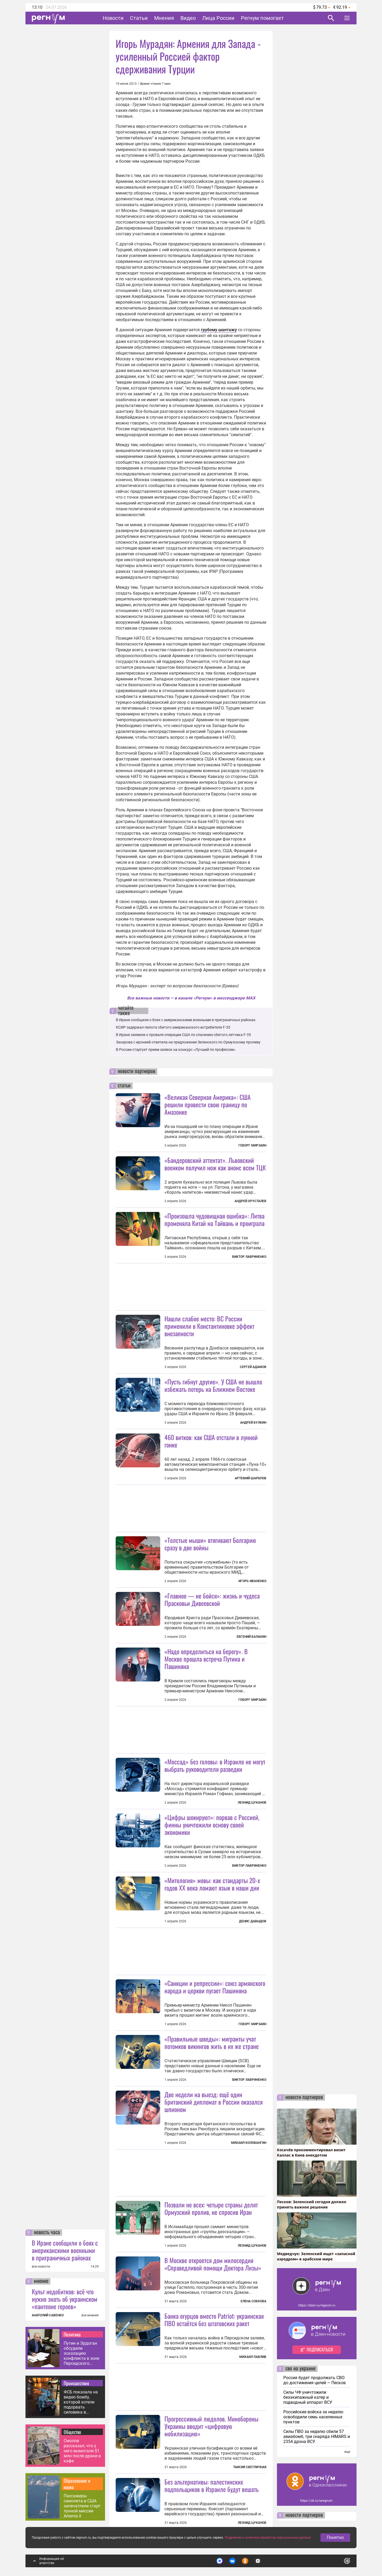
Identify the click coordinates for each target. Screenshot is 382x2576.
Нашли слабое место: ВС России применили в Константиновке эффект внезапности (209, 1326)
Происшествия (76, 2383)
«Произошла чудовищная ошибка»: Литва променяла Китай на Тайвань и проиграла (214, 1219)
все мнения (90, 2315)
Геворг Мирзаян (252, 1145)
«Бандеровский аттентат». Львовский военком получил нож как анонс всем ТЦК (215, 1163)
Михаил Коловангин (248, 2143)
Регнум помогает (262, 18)
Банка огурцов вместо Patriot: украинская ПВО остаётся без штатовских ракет (214, 2319)
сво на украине (300, 2369)
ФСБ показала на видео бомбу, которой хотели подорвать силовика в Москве (81, 2402)
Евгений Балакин (251, 1637)
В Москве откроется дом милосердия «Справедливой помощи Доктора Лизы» (212, 2263)
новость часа (47, 2232)
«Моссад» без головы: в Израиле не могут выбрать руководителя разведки (214, 1765)
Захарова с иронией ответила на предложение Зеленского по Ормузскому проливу (188, 1042)
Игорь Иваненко (252, 1581)
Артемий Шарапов (250, 1478)
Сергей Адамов (253, 1367)
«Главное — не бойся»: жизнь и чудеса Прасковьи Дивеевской (212, 1599)
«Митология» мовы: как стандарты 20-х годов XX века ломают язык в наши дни (212, 1883)
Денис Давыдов (252, 1921)
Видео (188, 18)
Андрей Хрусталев (250, 1201)
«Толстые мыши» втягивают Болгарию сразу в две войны (210, 1543)
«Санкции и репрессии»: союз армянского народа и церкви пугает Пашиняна (214, 1986)
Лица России (218, 18)
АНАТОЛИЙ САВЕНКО (48, 2315)
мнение (41, 2281)
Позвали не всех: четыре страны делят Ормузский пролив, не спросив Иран (211, 2208)
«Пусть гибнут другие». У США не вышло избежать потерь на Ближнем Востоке (213, 1385)
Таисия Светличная (249, 2467)
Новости (113, 18)
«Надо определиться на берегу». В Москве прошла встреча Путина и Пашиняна (206, 1659)
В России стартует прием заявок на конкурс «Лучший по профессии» (176, 1049)
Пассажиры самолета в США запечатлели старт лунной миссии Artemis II (82, 2506)
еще (347, 2452)
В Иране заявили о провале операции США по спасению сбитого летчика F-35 (183, 1035)
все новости (41, 2266)
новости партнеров (136, 1071)
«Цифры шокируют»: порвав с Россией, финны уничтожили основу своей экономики (211, 1824)
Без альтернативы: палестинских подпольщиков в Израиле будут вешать (211, 2485)
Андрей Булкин (253, 1422)
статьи (124, 1086)
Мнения (164, 18)
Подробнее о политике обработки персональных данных (268, 2537)
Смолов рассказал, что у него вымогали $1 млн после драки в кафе (82, 2450)
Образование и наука (77, 2483)
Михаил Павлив (252, 2357)
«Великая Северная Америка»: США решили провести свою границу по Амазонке (207, 1104)
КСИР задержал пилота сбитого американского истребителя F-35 (173, 1027)
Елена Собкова (253, 2301)
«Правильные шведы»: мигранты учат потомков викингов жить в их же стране (211, 2042)
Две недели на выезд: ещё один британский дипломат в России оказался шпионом (213, 2102)
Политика (72, 2334)
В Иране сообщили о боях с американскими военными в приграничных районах (65, 2250)
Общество (72, 2432)
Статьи (139, 18)
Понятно (335, 2537)
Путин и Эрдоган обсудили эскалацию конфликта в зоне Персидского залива (81, 2353)
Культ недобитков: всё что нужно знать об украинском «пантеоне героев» (64, 2299)
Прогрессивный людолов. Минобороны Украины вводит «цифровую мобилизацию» (211, 2426)
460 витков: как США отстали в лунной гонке (211, 1440)
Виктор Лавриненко (249, 1257)
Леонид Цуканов (252, 1802)
